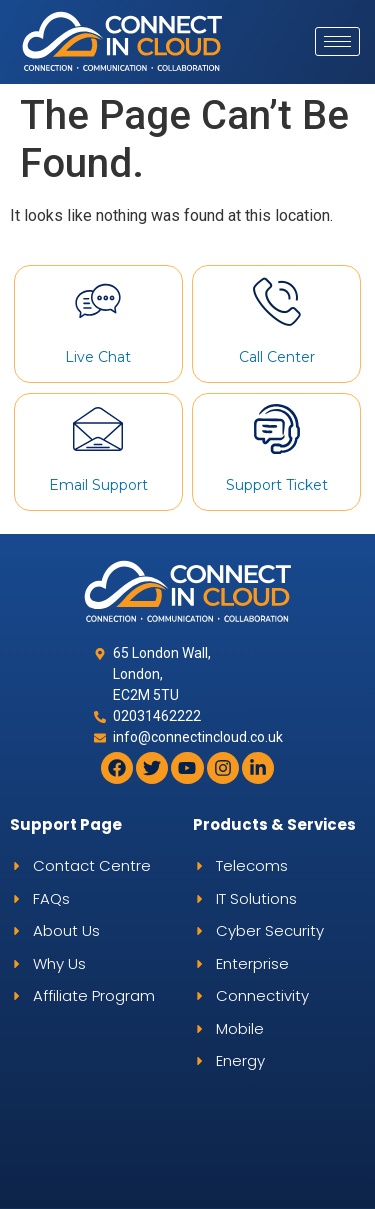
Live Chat (98, 357)
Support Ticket (277, 485)
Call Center (277, 357)
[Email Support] (98, 429)
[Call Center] (277, 301)
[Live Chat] (98, 301)
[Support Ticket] (277, 429)
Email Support (98, 485)
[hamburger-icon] (337, 41)
